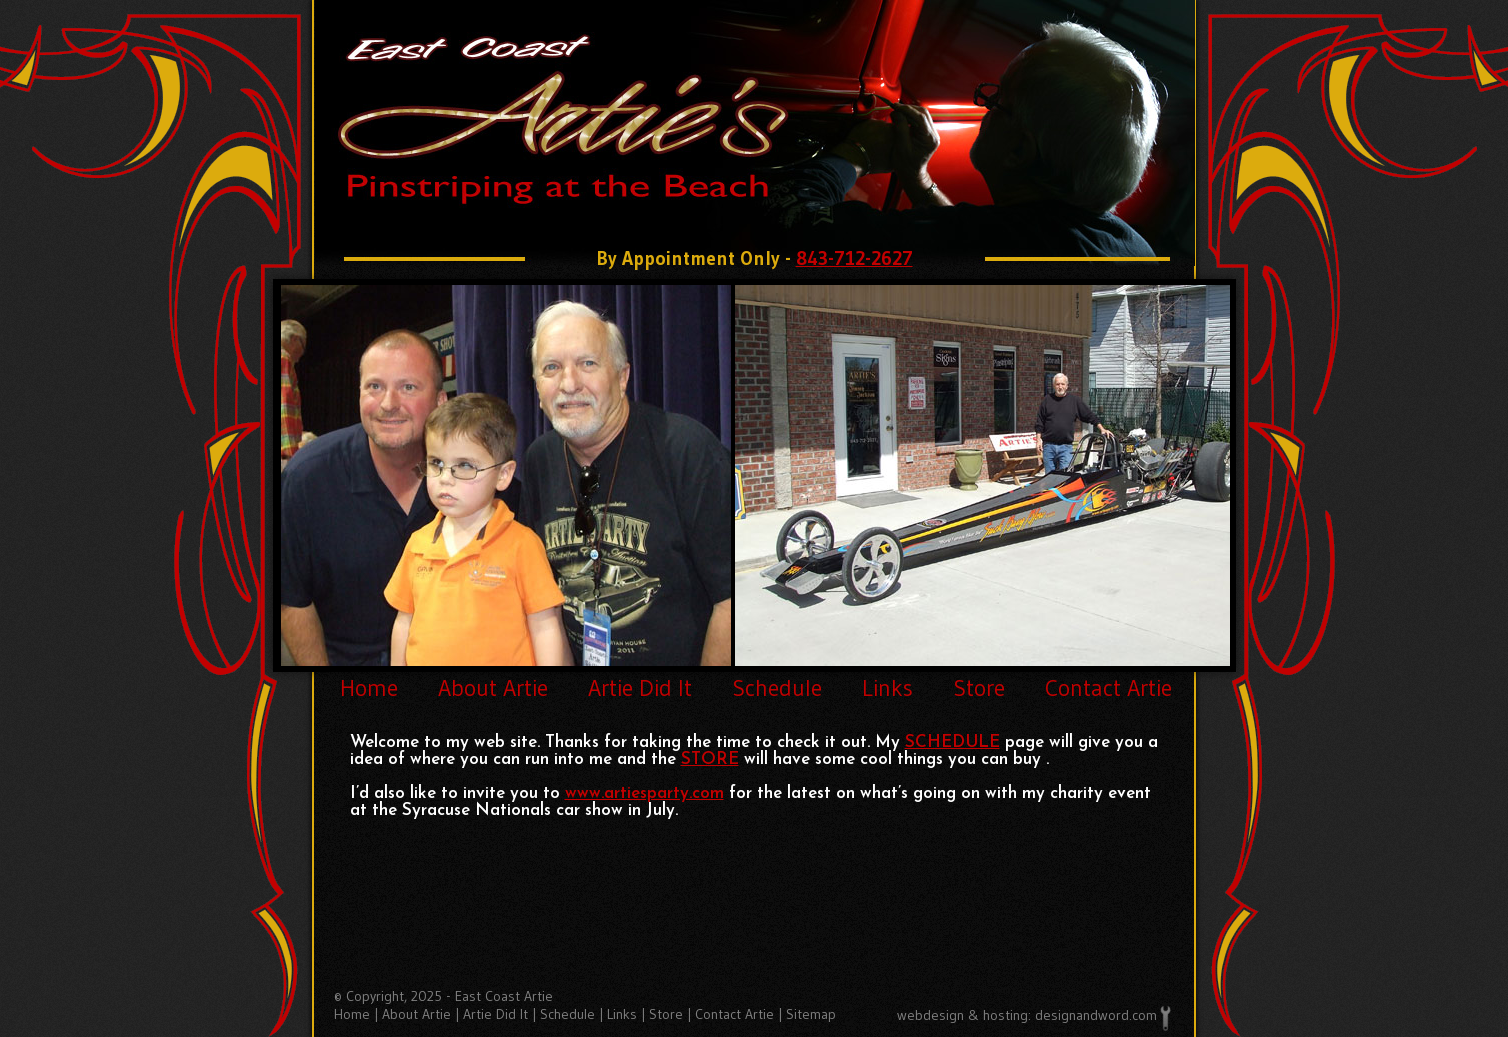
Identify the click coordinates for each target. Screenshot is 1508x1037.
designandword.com (1096, 1015)
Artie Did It (640, 688)
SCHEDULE (952, 742)
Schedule (777, 688)
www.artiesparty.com (644, 793)
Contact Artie (1108, 688)
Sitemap (811, 1014)
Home (369, 688)
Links (887, 688)
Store (979, 688)
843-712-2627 (854, 258)
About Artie (493, 688)
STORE (710, 759)
